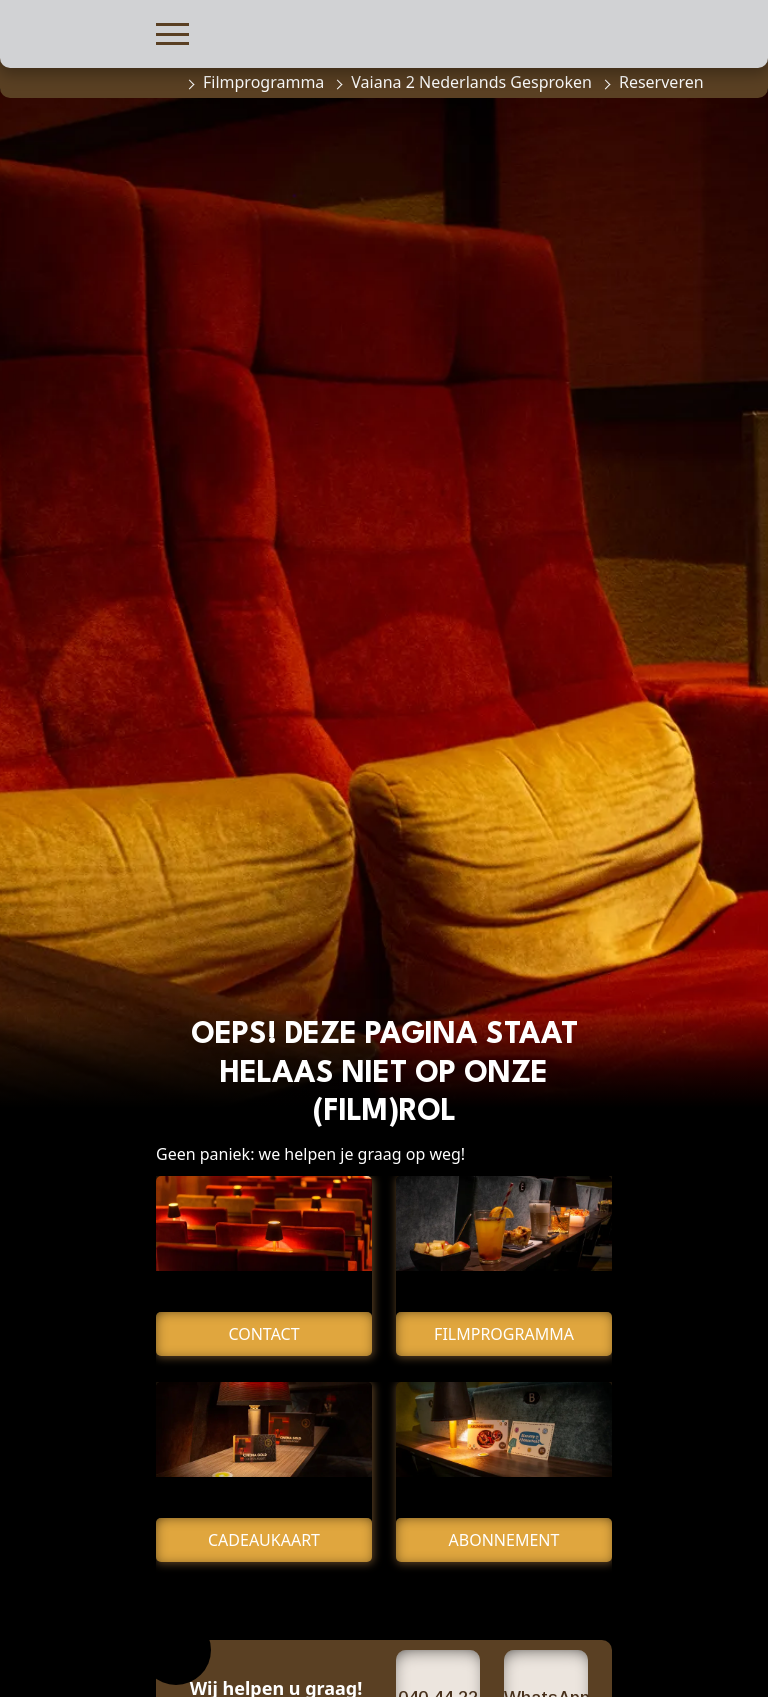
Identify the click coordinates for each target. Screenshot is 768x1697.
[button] (172, 31)
